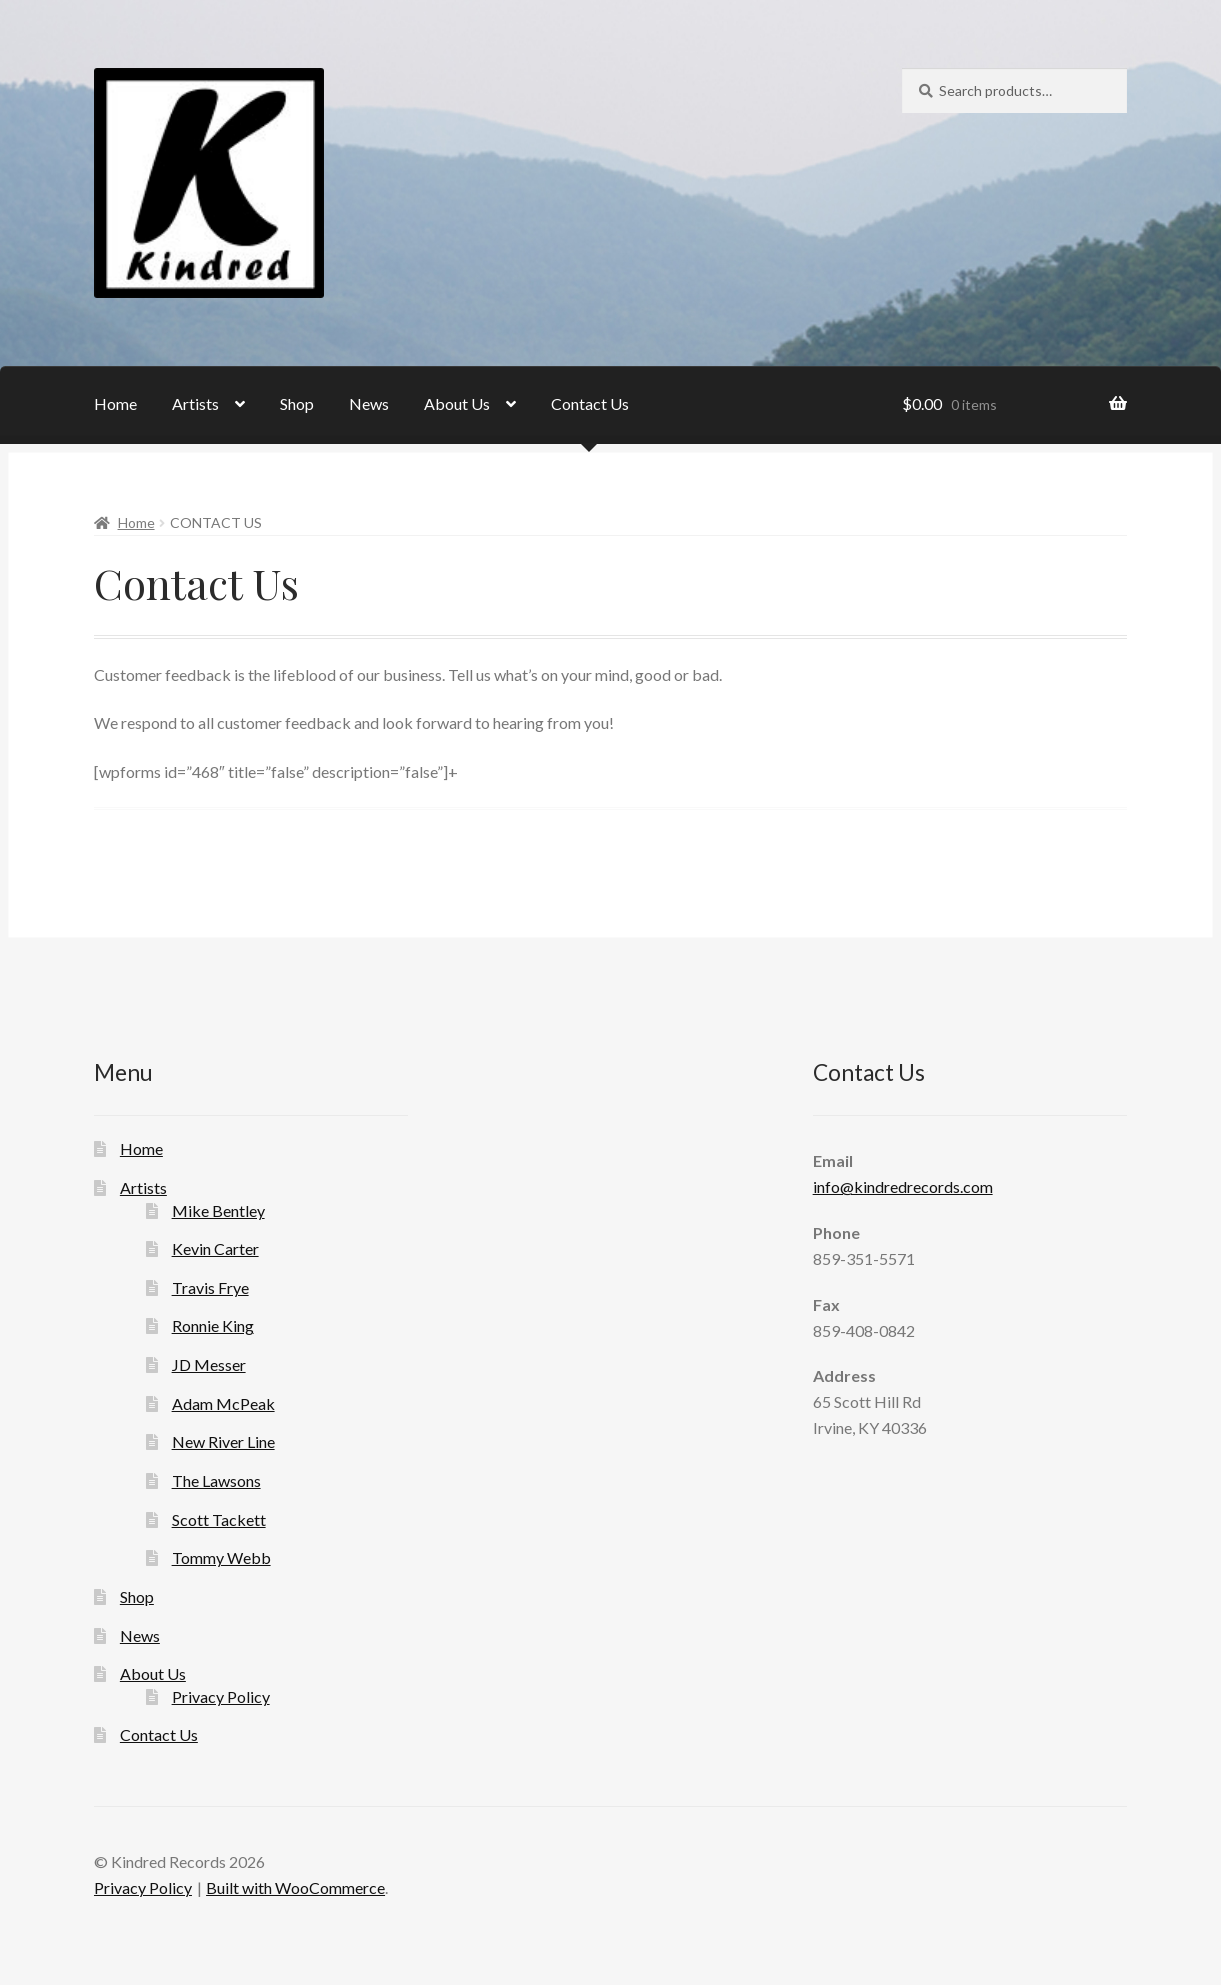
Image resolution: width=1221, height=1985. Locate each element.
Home (115, 403)
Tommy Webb (221, 1557)
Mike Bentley (218, 1210)
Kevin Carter (215, 1248)
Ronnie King (213, 1325)
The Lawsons (216, 1480)
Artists (195, 403)
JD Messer (209, 1364)
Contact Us (590, 403)
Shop (297, 403)
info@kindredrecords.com (903, 1186)
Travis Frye (210, 1287)
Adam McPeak (223, 1403)
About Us (457, 403)
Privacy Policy (221, 1696)
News (369, 403)
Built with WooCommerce (295, 1887)
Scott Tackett (219, 1519)
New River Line (223, 1441)
